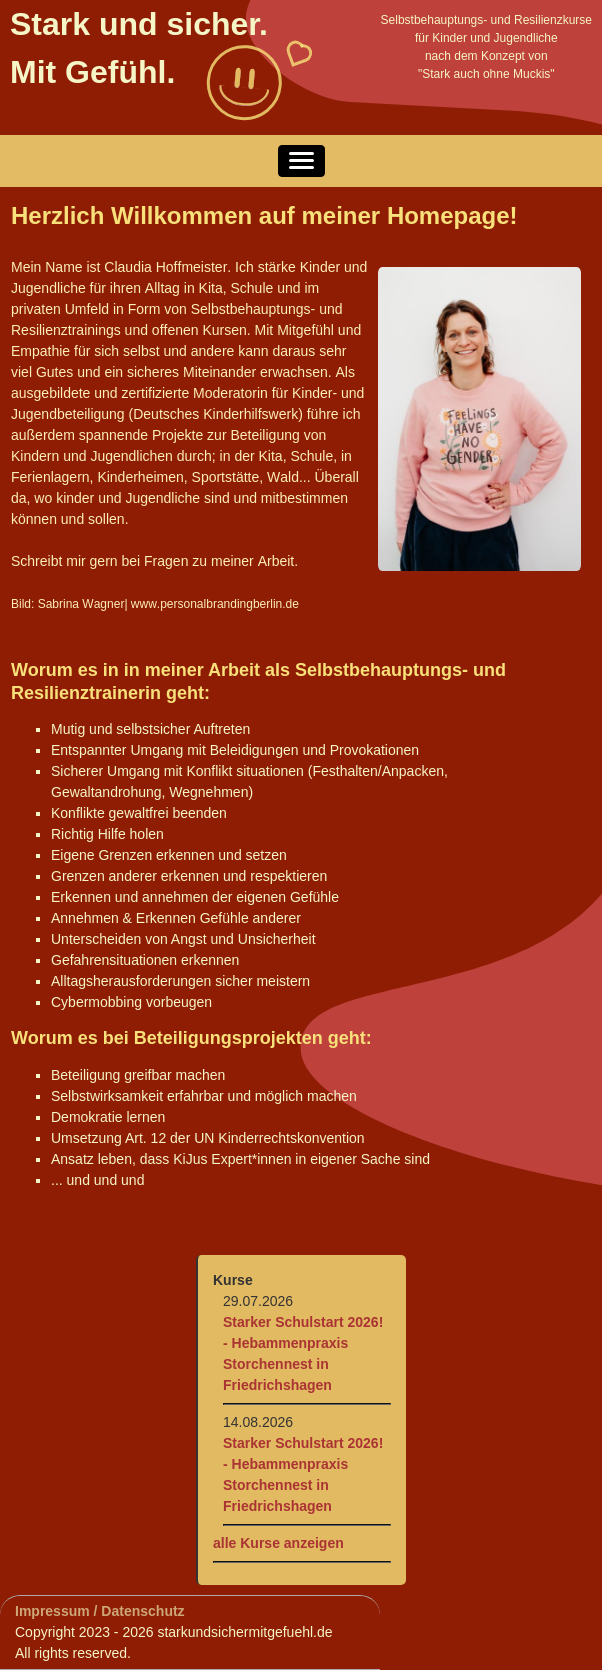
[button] (301, 161)
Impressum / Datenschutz (100, 1611)
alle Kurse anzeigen (278, 1543)
